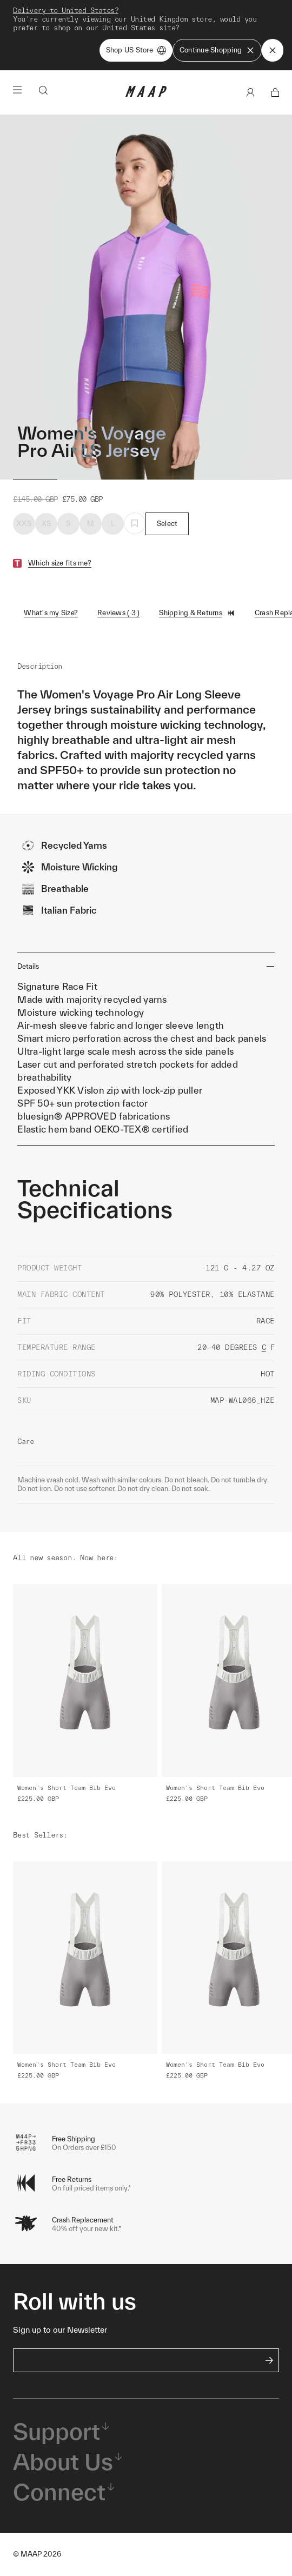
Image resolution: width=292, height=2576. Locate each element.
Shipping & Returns (197, 613)
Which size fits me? (59, 563)
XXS (24, 524)
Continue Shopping (217, 50)
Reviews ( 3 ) (118, 613)
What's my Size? (51, 613)
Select (167, 524)
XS (46, 524)
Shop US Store (136, 50)
